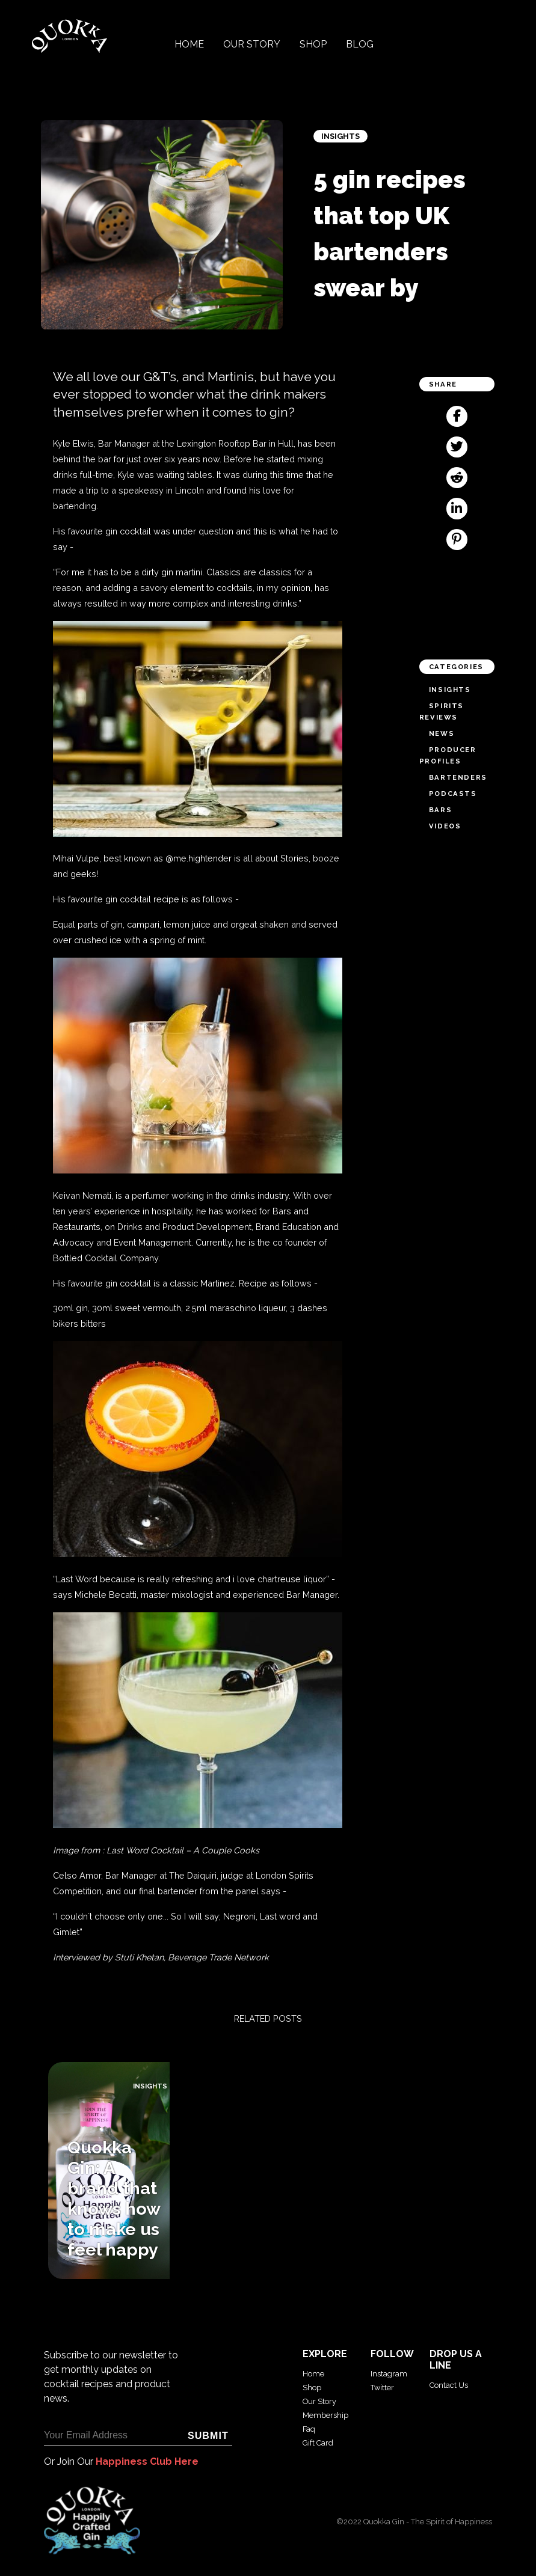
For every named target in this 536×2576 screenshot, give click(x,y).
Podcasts (453, 793)
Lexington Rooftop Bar (221, 443)
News (441, 733)
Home (189, 44)
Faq (309, 2429)
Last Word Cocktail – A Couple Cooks (182, 1850)
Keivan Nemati (82, 1195)
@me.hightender (198, 858)
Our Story (251, 44)
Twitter (382, 2387)
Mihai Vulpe (76, 858)
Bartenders (458, 777)
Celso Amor (77, 1875)
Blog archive (27, 2284)
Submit (208, 2436)
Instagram (389, 2373)
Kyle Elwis (73, 443)
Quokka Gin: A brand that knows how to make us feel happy (113, 2198)
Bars (440, 810)
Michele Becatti (106, 1594)
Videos (445, 826)
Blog (360, 44)
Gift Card (318, 2442)
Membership (325, 2415)
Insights (340, 136)
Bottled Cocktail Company (105, 1258)
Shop (313, 44)
